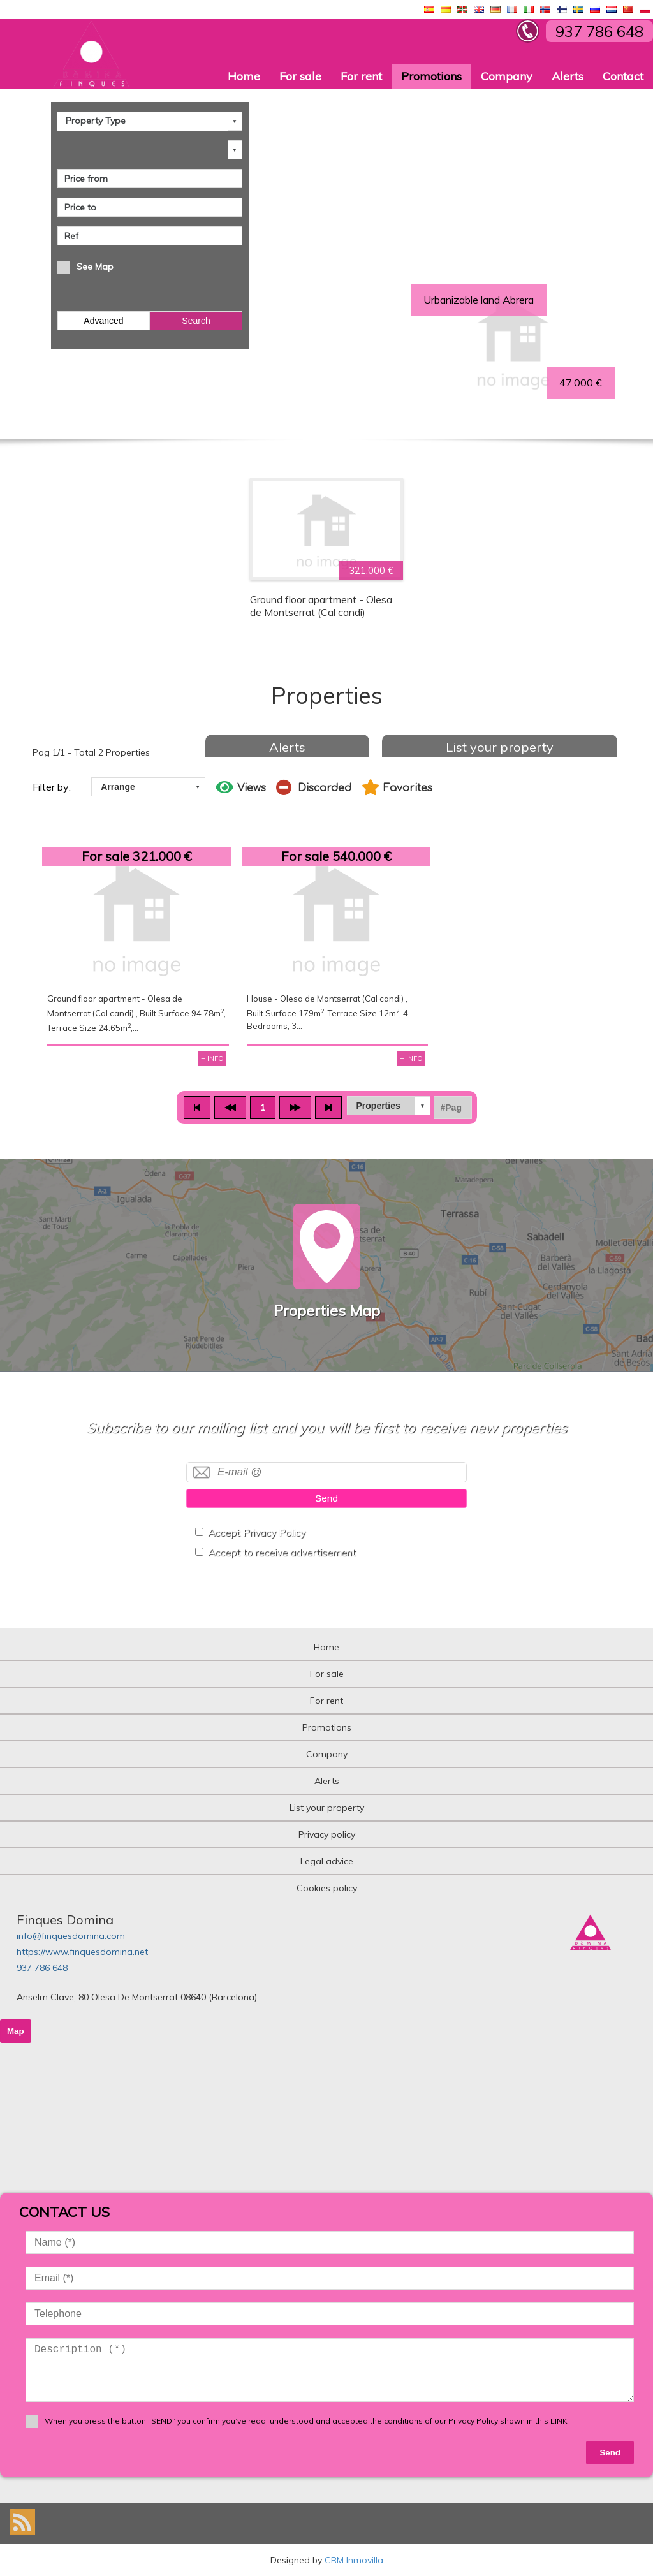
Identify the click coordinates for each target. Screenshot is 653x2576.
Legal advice (326, 1861)
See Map (95, 266)
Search (196, 321)
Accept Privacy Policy (256, 1532)
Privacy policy (326, 1834)
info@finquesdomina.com (71, 1936)
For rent (361, 76)
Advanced (103, 321)
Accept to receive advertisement (282, 1552)
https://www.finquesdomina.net (82, 1952)
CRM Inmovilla (354, 2560)
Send (326, 1498)
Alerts (567, 76)
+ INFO (212, 1058)
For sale (300, 76)
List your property (500, 747)
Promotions (431, 76)
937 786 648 (42, 1967)
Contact (623, 76)
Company (506, 76)
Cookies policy (327, 1888)
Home (244, 76)
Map (15, 2031)
